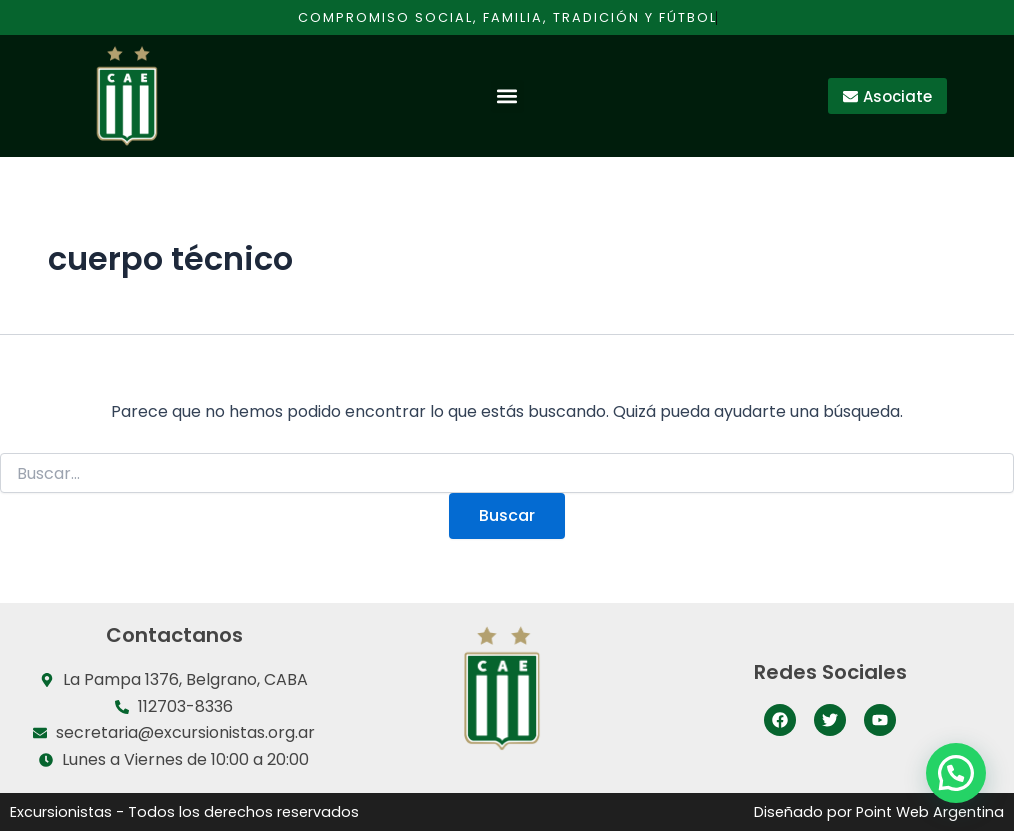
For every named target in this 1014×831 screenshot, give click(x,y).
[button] (507, 96)
